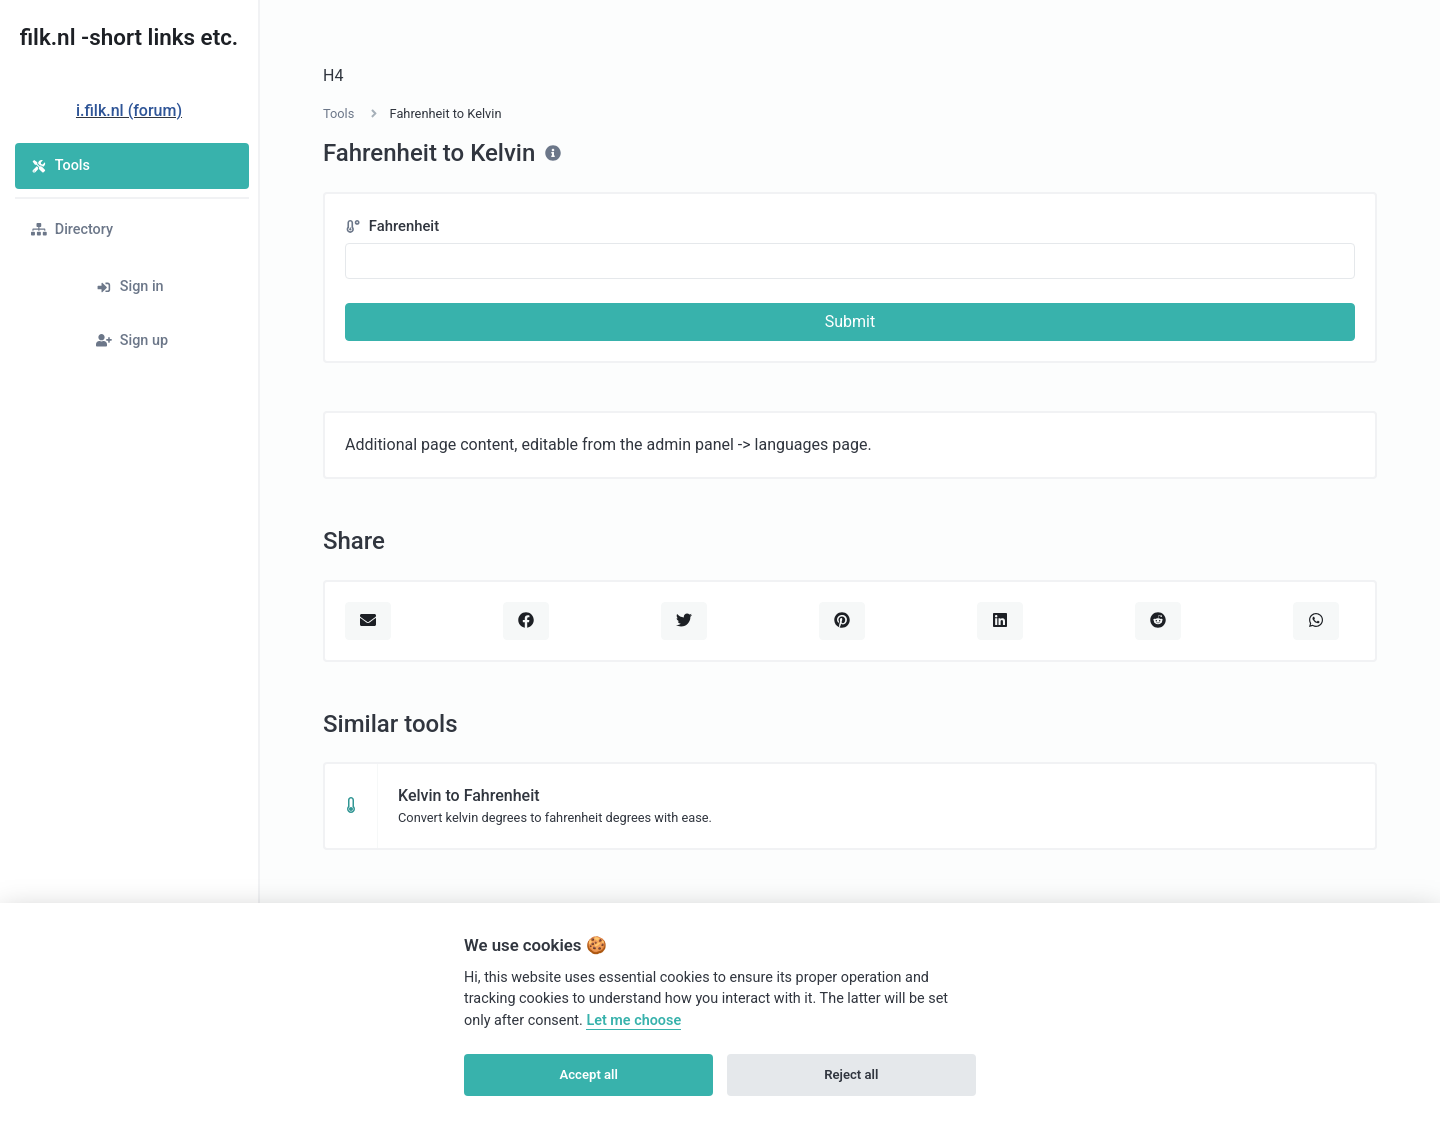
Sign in (130, 286)
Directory (72, 229)
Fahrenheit (392, 226)
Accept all (589, 1074)
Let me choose (633, 1020)
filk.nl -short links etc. (129, 37)
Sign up (132, 340)
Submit (850, 321)
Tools (60, 165)
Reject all (851, 1074)
